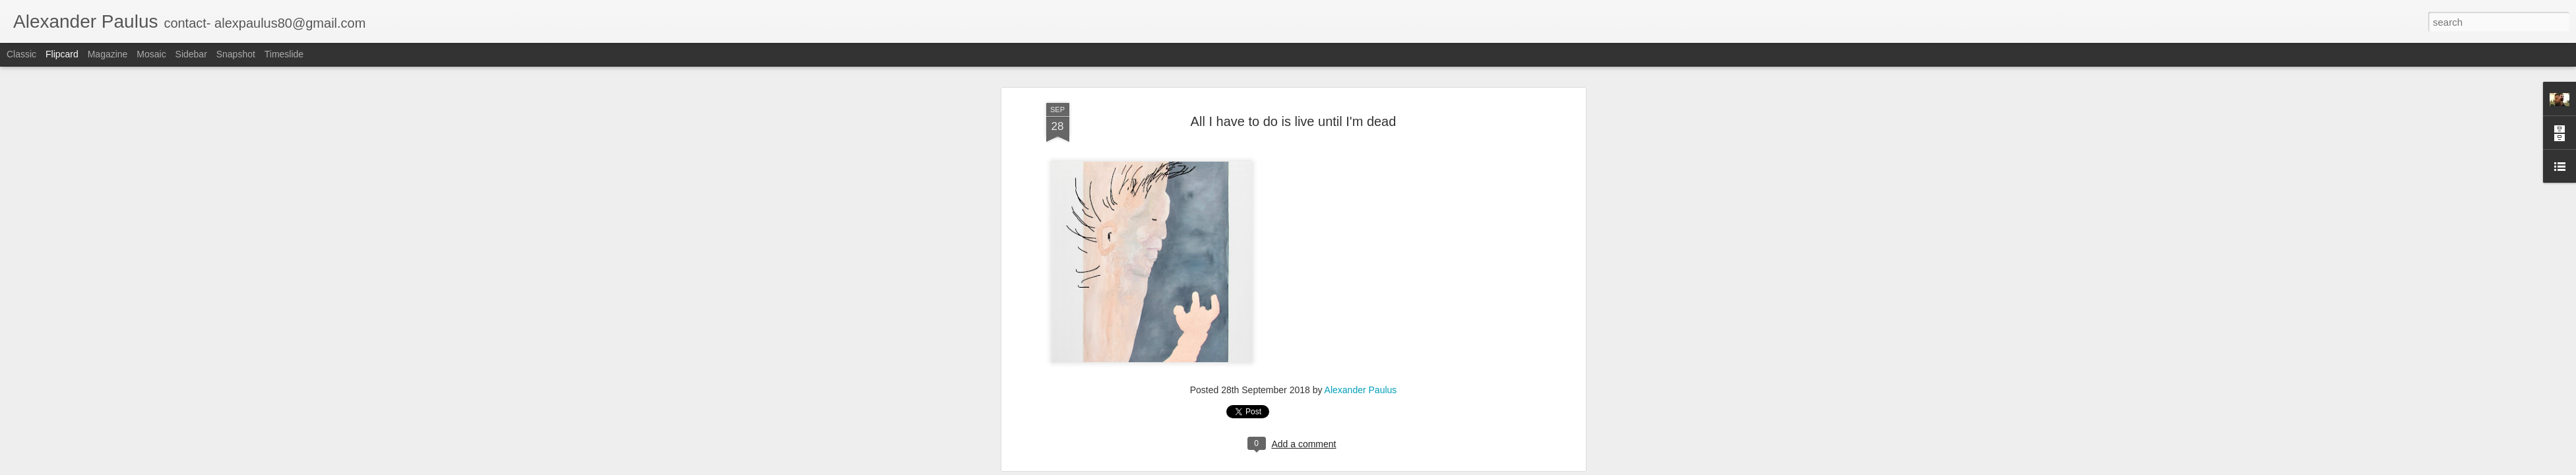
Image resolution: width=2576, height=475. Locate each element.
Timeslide (284, 54)
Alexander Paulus (1361, 100)
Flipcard (62, 54)
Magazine (108, 54)
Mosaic (151, 54)
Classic (21, 54)
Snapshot (235, 54)
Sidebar (191, 54)
